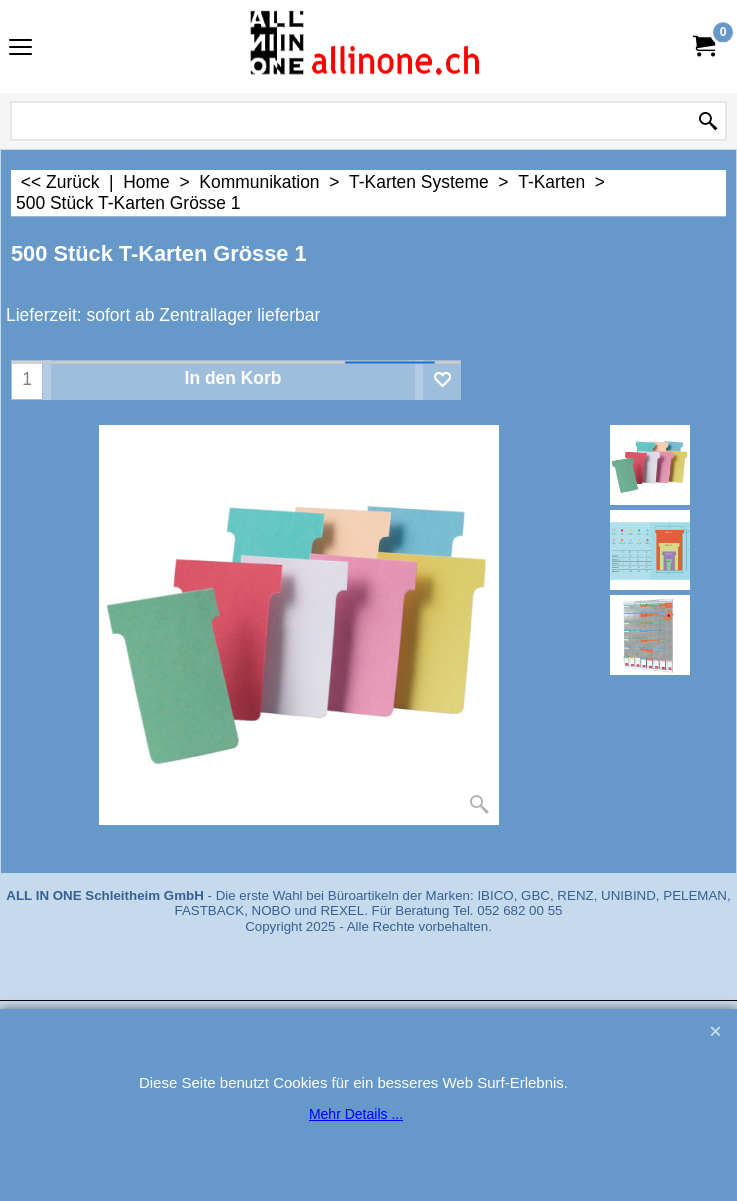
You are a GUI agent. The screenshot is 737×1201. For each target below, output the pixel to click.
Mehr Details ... (356, 1114)
